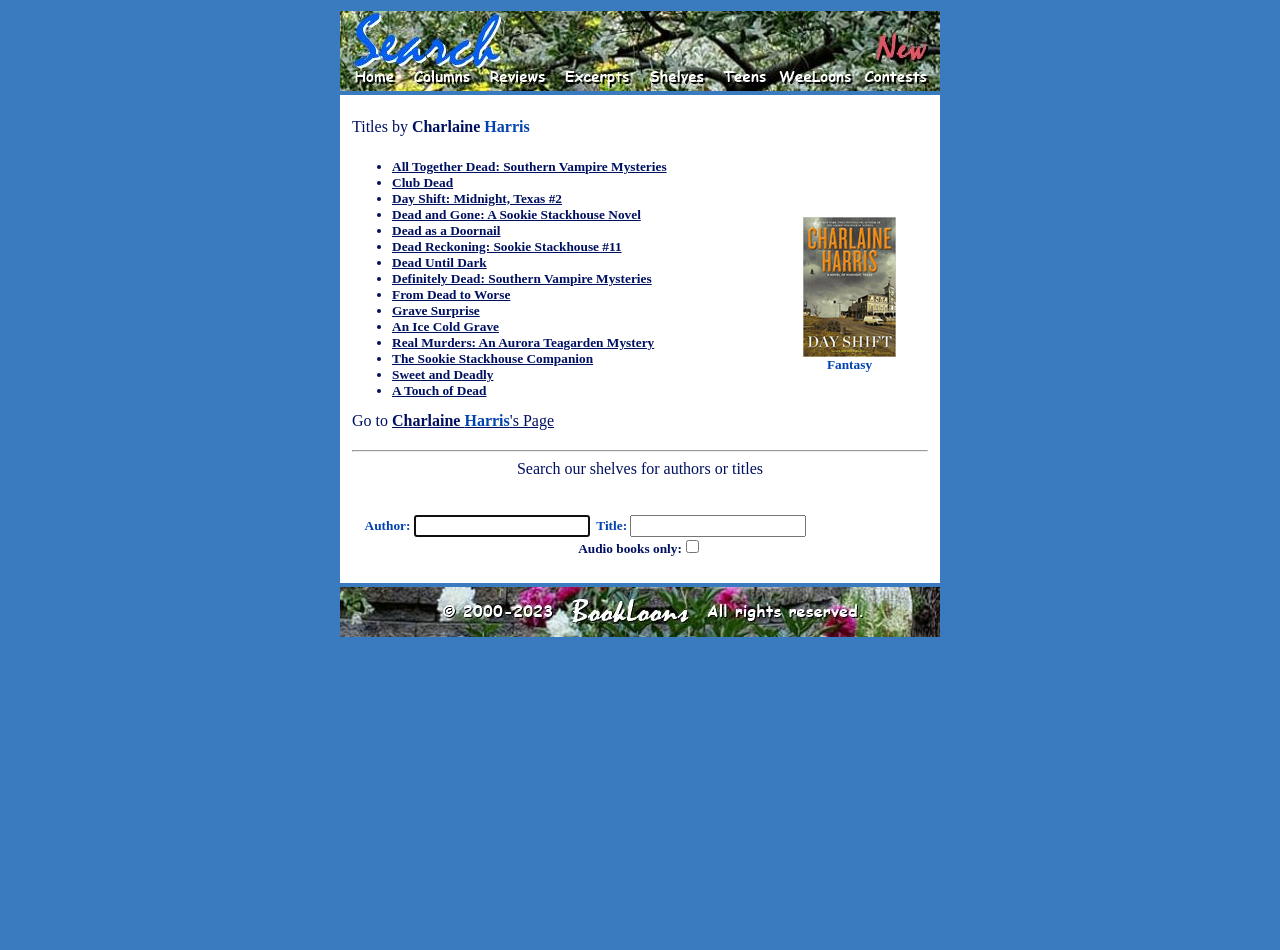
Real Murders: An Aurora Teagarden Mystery (523, 342)
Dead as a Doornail (446, 230)
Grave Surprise (436, 310)
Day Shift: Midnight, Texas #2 (477, 198)
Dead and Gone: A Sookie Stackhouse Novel (516, 214)
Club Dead (422, 182)
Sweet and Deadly (442, 374)
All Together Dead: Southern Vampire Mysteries (529, 166)
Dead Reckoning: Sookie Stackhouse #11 (507, 246)
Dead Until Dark (439, 262)
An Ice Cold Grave (445, 326)
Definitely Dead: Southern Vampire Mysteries (522, 278)
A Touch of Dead (439, 390)
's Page (473, 420)
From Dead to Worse (451, 294)
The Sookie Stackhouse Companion (492, 358)
